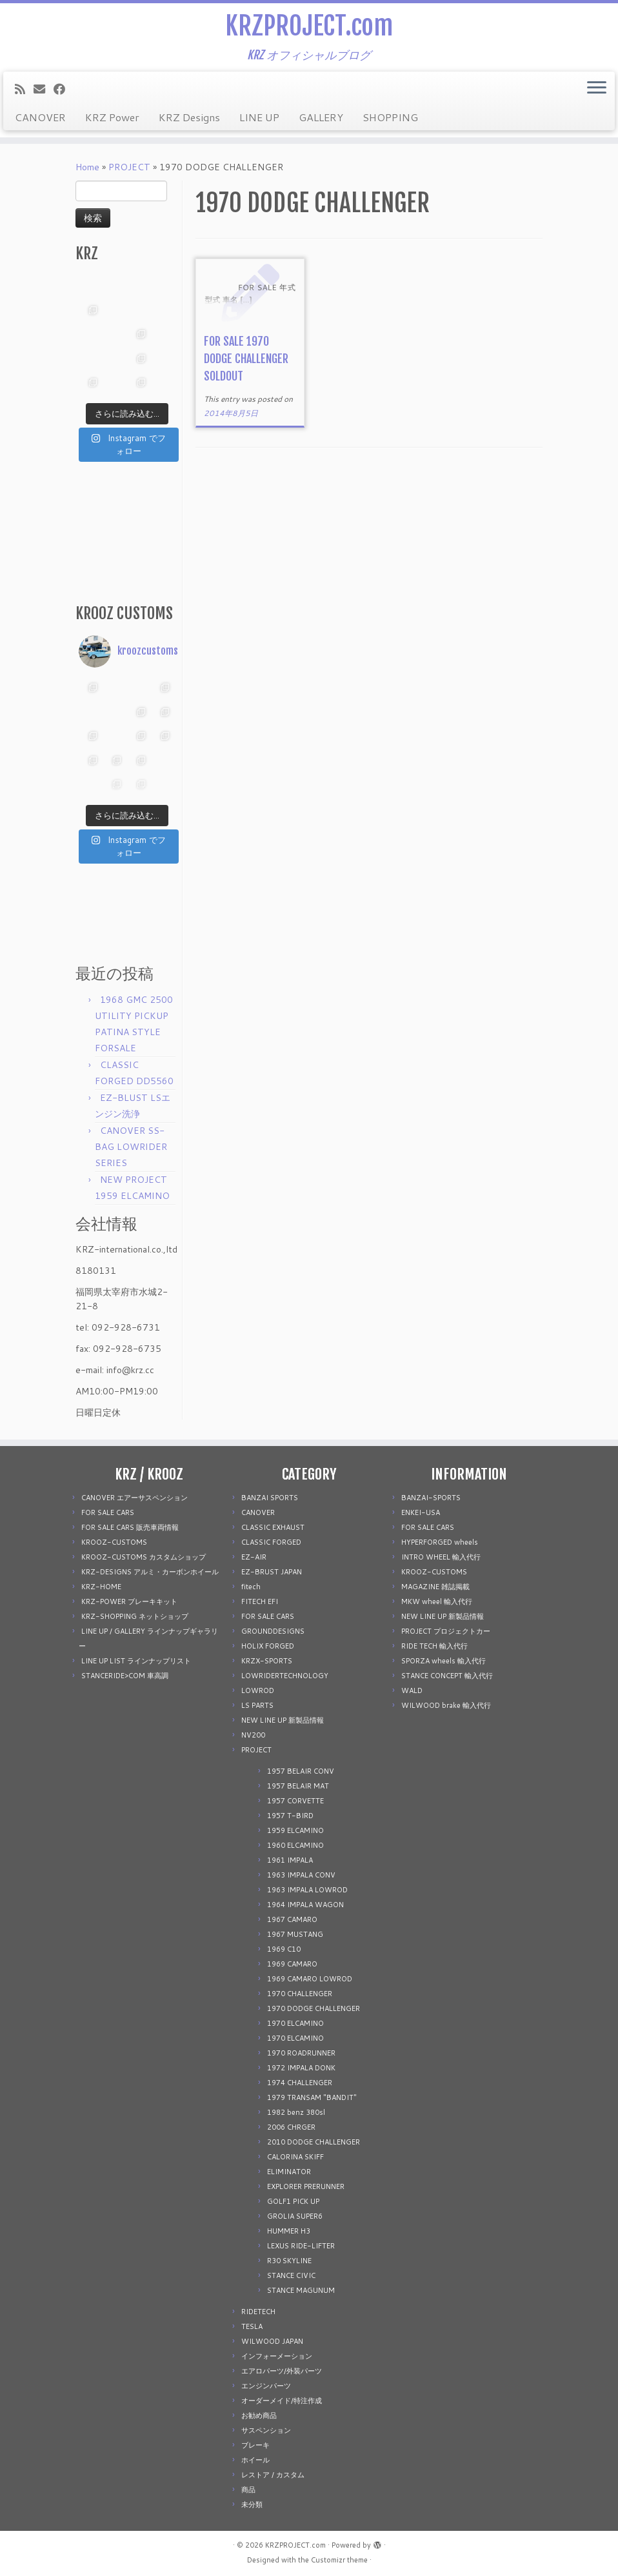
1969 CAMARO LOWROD (309, 1979)
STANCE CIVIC (291, 2275)
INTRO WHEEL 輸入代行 (441, 1557)
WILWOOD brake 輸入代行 (446, 1705)
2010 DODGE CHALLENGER (313, 2142)
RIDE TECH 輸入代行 (434, 1646)
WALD (412, 1690)
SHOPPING (390, 117)
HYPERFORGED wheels (439, 1542)
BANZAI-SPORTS (431, 1497)
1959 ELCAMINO (295, 1830)
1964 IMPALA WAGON (305, 1904)
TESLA (252, 2326)
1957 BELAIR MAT (298, 1786)
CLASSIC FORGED (271, 1542)
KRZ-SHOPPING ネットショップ (134, 1616)
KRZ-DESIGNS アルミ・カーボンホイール (150, 1572)
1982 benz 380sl (296, 2112)
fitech (251, 1586)
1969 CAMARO (292, 1964)
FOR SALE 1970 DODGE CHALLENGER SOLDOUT (246, 358)
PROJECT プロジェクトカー (445, 1631)
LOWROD (257, 1690)
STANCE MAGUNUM (301, 2290)
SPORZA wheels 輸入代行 (443, 1661)
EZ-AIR (253, 1557)
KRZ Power (112, 117)
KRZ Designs (189, 117)
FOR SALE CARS (107, 1512)
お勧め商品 (259, 2415)
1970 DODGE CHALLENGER (313, 2008)
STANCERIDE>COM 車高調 (124, 1675)
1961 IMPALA (290, 1860)
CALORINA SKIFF (295, 2157)
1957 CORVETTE (295, 1801)
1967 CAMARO (292, 1919)
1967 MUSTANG (295, 1934)
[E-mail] (44, 89)
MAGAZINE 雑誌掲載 (435, 1586)
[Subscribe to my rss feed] (24, 89)
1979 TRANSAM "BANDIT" (312, 2097)
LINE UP (259, 117)
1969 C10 (284, 1949)
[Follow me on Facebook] (64, 89)
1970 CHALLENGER (299, 1993)
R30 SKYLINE (289, 2260)
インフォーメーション (276, 2356)
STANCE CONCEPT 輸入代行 (447, 1675)
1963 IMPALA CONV (301, 1875)
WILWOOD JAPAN (272, 2341)
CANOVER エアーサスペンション (134, 1497)
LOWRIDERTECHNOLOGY (284, 1675)
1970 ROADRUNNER (301, 2053)
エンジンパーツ (266, 2386)
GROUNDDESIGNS (272, 1631)
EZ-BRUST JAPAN (271, 1572)
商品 (248, 2489)
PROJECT (129, 167)
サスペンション (266, 2430)
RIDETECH (258, 2311)
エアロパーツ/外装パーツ (281, 2371)
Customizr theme (339, 2560)
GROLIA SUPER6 (295, 2216)
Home (87, 167)
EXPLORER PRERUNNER (305, 2186)
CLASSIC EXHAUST (272, 1527)
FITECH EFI (259, 1601)
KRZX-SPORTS (266, 1661)
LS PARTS (257, 1705)
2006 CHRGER (291, 2127)
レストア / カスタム (272, 2475)
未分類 (252, 2504)
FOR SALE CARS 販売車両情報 (130, 1527)
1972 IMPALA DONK (301, 2068)
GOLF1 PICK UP (293, 2201)
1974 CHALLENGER (299, 2082)
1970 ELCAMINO (295, 2023)
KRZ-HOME (101, 1586)
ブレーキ (255, 2445)
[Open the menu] (596, 88)
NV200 (253, 1735)
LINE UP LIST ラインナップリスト (136, 1661)
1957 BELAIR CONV (300, 1771)
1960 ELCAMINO (295, 1845)
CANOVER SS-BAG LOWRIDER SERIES (131, 1146)
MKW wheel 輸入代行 (436, 1601)
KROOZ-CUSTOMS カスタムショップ (143, 1557)
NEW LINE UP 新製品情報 (282, 1720)
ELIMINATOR (289, 2171)
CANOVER (40, 117)
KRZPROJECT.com (309, 25)
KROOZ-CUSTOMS (114, 1542)
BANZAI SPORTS (269, 1497)
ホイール (255, 2460)
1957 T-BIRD (290, 1815)
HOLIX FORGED (267, 1646)
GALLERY (321, 117)
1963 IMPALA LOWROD (307, 1890)
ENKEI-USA (420, 1512)
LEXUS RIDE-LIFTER (301, 2246)
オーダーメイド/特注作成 (281, 2400)
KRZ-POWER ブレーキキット (129, 1601)
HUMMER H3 (288, 2231)
